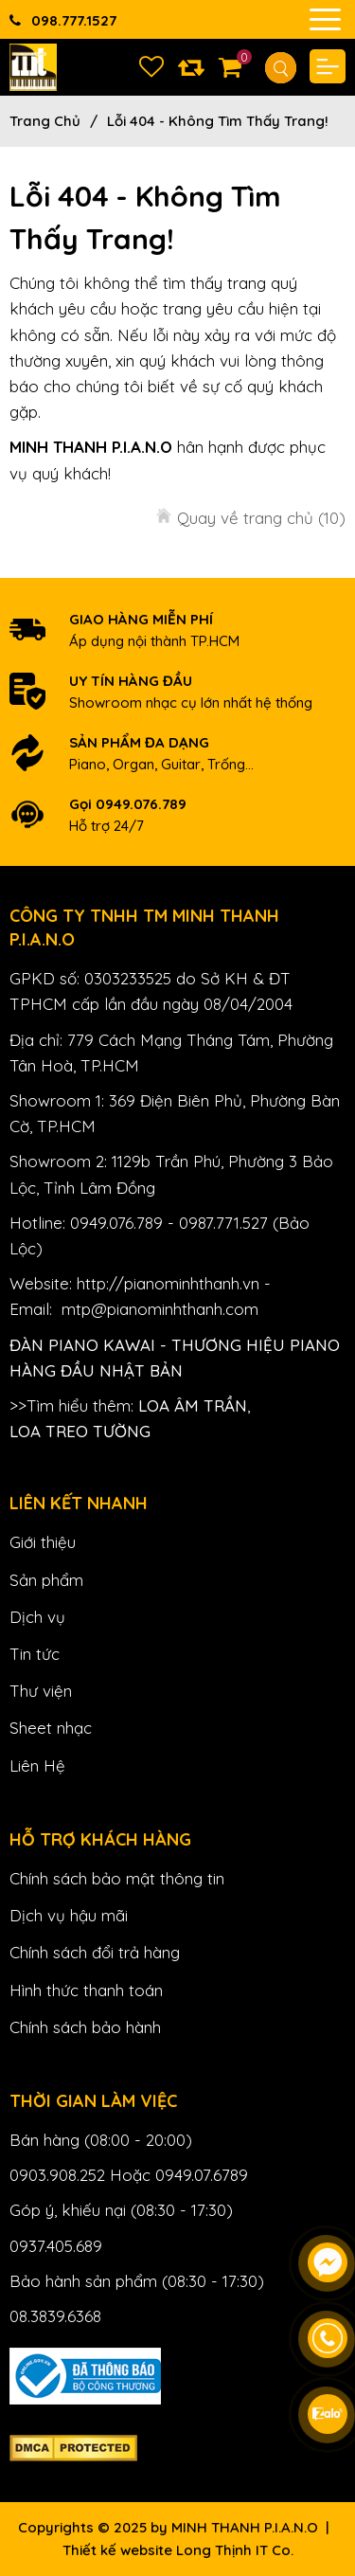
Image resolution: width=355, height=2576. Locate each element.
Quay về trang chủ (261, 518)
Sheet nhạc (50, 1728)
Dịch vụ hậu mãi (68, 1915)
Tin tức (34, 1654)
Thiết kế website (117, 2550)
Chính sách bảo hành (85, 2027)
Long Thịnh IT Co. (234, 2550)
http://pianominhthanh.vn (168, 1283)
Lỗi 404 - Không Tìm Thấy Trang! (217, 121)
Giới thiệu (42, 1542)
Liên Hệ (37, 1765)
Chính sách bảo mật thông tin (116, 1878)
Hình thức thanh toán (86, 1990)
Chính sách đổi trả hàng (94, 1952)
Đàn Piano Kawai (82, 1345)
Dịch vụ (37, 1617)
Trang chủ (44, 121)
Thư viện (40, 1691)
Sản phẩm (46, 1580)
